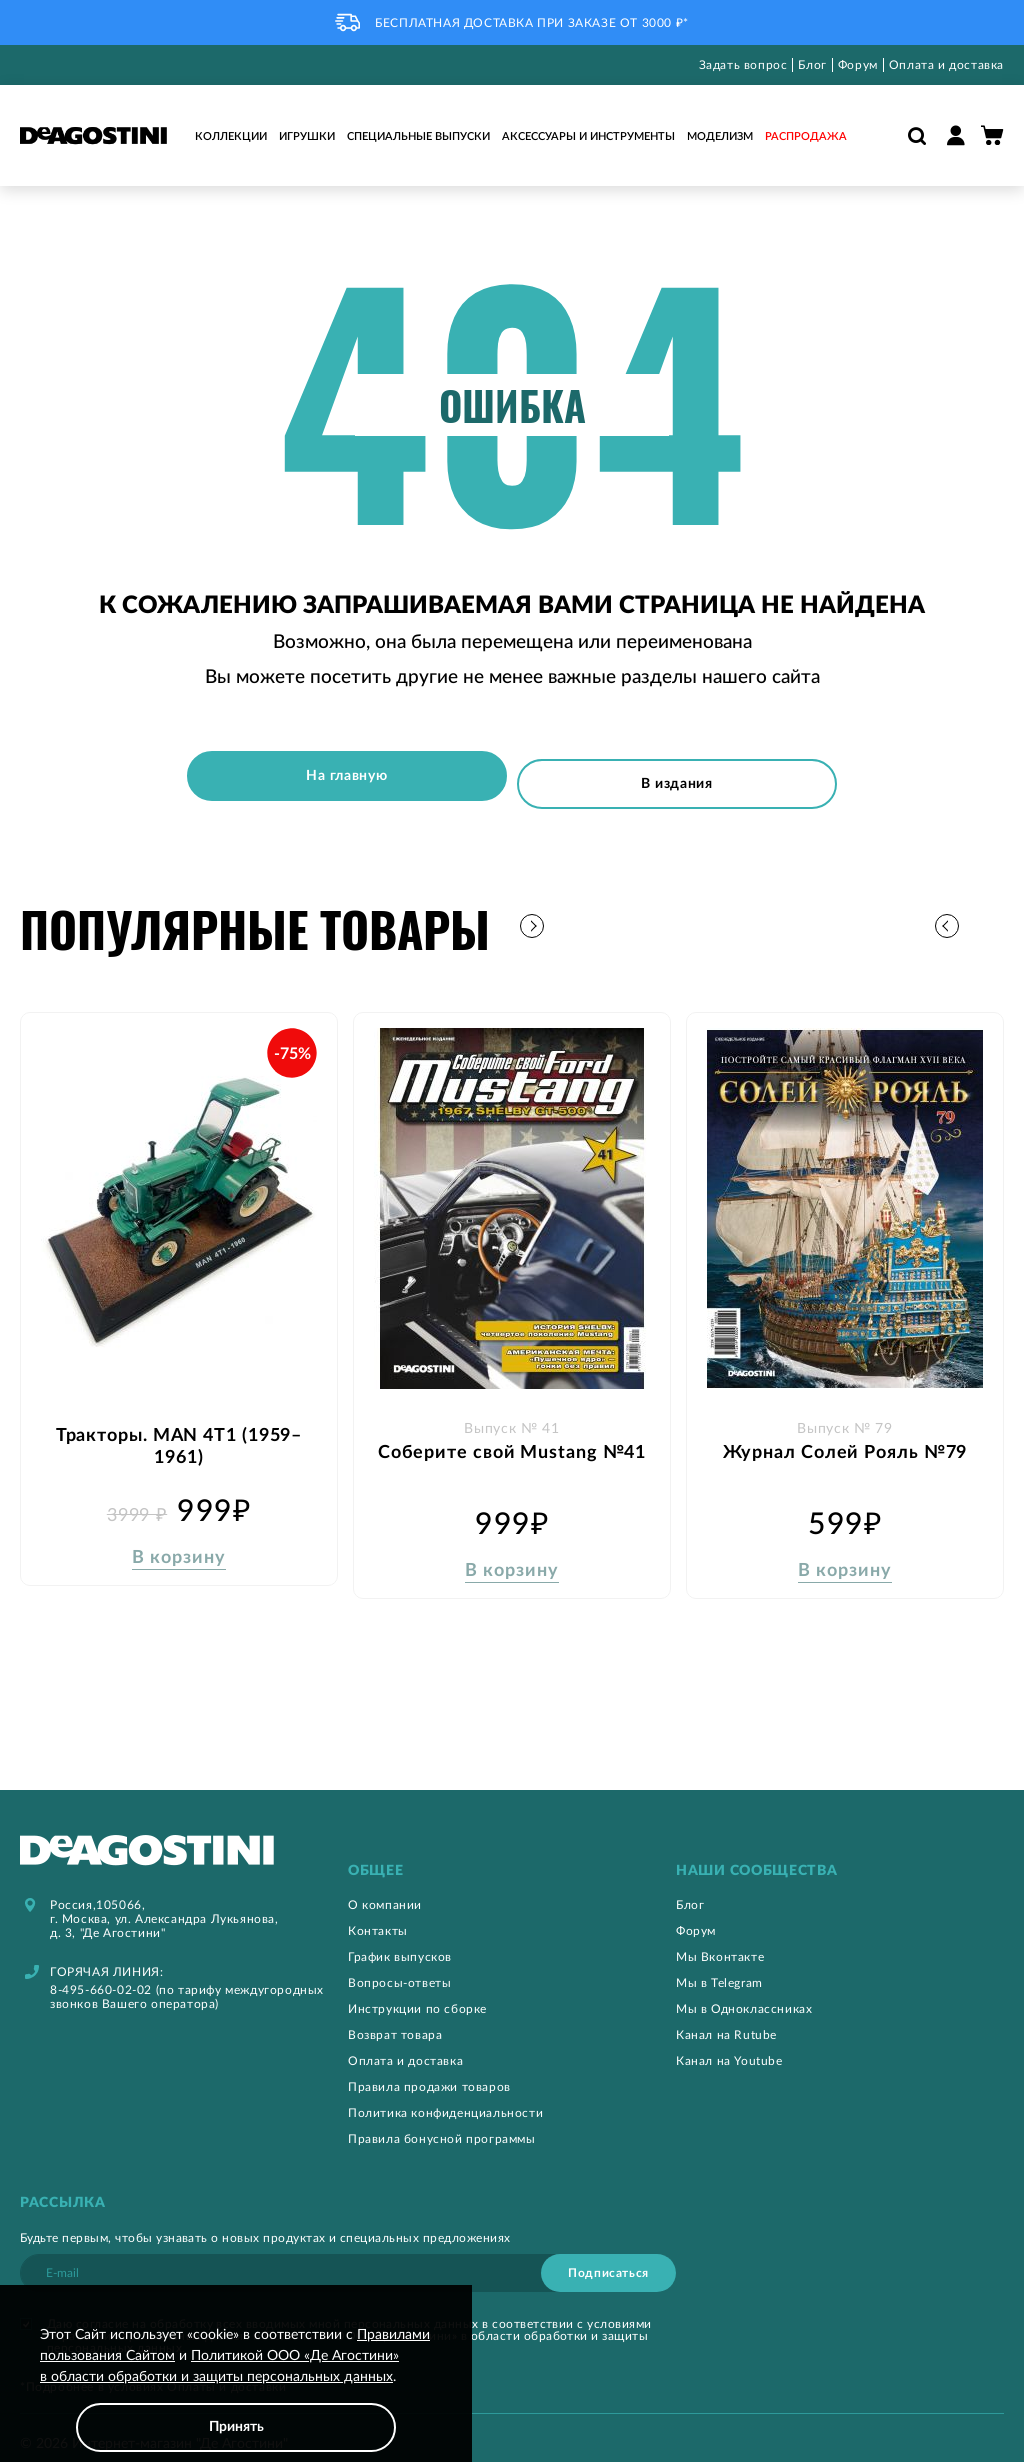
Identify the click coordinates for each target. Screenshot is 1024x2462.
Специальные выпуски (418, 136)
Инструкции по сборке (417, 1993)
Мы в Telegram (719, 1967)
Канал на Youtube (729, 2045)
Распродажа (806, 136)
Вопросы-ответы (399, 1967)
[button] (988, 913)
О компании (385, 1889)
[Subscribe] (608, 2257)
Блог (812, 65)
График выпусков (400, 1941)
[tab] (512, 1855)
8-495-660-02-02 (101, 1974)
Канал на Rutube (726, 2019)
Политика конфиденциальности (445, 2097)
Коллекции (231, 136)
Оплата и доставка (946, 65)
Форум (858, 65)
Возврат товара (395, 2019)
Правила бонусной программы (442, 2123)
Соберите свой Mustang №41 (512, 1441)
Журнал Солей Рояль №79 (845, 1441)
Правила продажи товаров (429, 2071)
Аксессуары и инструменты (588, 136)
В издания (688, 776)
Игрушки (307, 136)
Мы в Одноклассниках (744, 1993)
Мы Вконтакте (720, 1941)
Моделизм (720, 136)
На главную (335, 776)
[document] (236, 2388)
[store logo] (93, 135)
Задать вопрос (743, 65)
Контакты (378, 1915)
